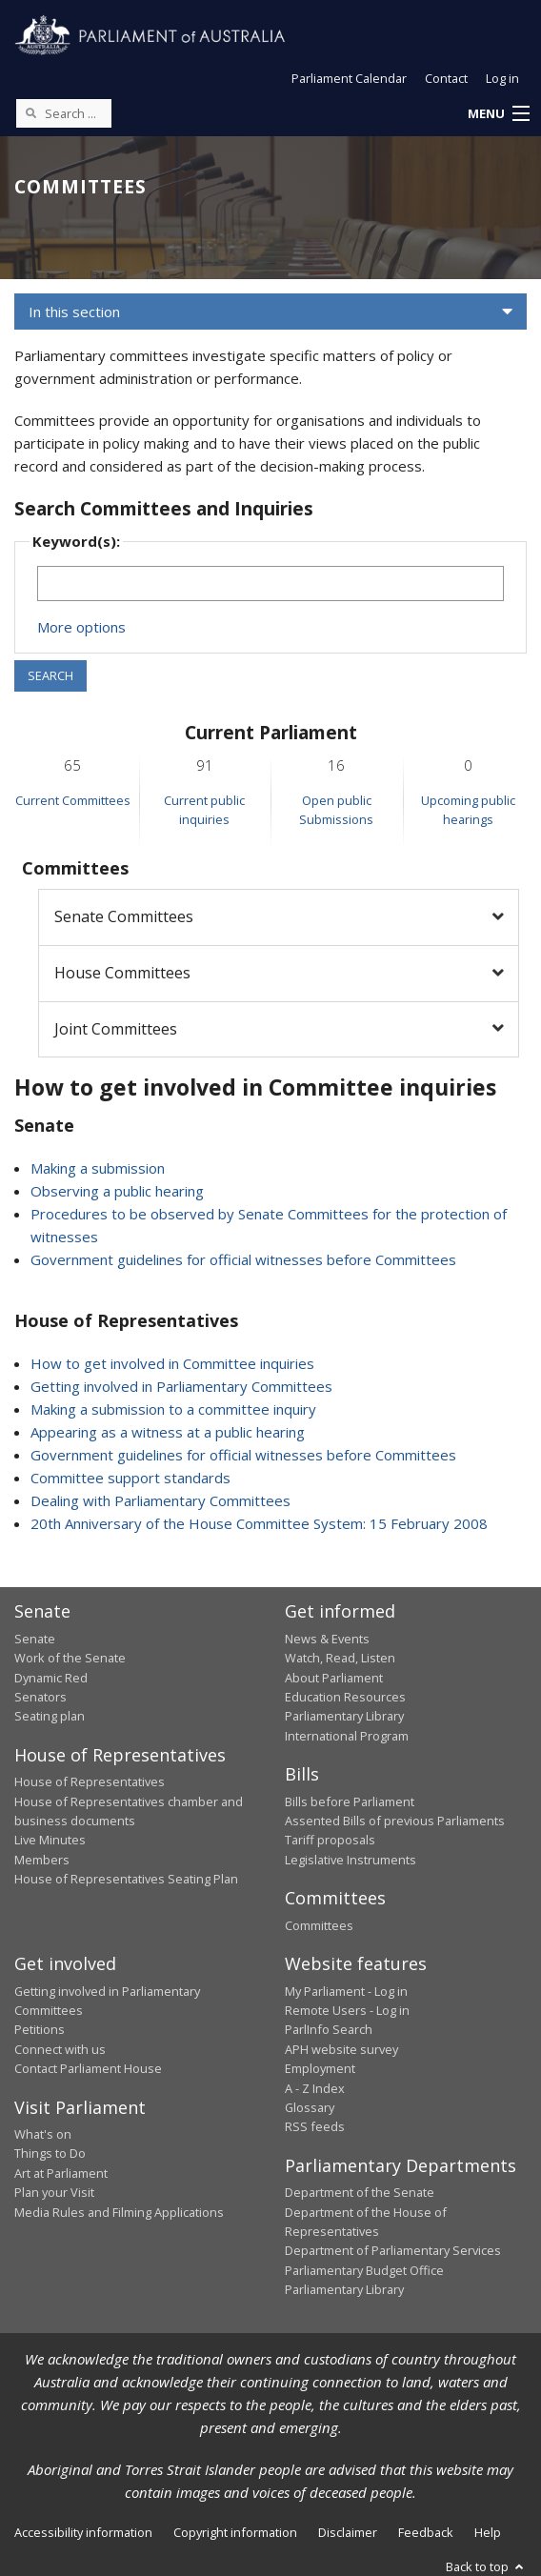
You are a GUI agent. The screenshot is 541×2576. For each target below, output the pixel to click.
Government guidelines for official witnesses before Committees (243, 1259)
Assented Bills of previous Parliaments (395, 1820)
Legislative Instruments (350, 1859)
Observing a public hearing (117, 1190)
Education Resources (345, 1696)
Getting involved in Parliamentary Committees (181, 1386)
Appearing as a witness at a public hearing (167, 1431)
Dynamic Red (51, 1677)
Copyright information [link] (235, 2532)
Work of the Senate (70, 1657)
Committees (319, 1925)
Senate (34, 1638)
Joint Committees (115, 1028)
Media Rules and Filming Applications (119, 2212)
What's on (42, 2134)
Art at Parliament (61, 2173)
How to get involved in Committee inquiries (172, 1363)
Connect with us (60, 2049)
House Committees (122, 972)
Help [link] (487, 2532)
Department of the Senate (359, 2192)
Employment (320, 2068)
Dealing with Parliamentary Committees (160, 1500)
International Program (347, 1735)
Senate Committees (123, 916)
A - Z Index (315, 2088)
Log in (502, 78)
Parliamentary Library (344, 1715)
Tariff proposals (330, 1839)
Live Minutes (50, 1839)
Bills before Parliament (349, 1801)
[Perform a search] (30, 112)
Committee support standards (130, 1477)
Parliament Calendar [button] (349, 78)
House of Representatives (89, 1781)
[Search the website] (63, 113)
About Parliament (334, 1677)
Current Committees (72, 800)
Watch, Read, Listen (340, 1657)
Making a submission (97, 1167)
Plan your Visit (54, 2192)
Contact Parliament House (88, 2068)
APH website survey (341, 2049)
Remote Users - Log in (347, 2010)
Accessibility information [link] (83, 2532)
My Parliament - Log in (346, 1991)
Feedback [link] (425, 2532)
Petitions (39, 2029)
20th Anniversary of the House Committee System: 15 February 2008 (259, 1523)
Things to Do (50, 2153)
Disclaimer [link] (347, 2532)
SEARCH (50, 675)
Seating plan (49, 1715)
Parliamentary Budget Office (364, 2270)
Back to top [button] (486, 2566)
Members (42, 1859)
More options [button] (81, 626)
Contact (446, 78)
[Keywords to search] (270, 583)
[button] (498, 114)
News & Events (327, 1638)
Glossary (309, 2107)
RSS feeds (315, 2126)
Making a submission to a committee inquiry (173, 1409)
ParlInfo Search (328, 2029)
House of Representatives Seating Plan (126, 1878)
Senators (40, 1696)
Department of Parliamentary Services (393, 2250)
